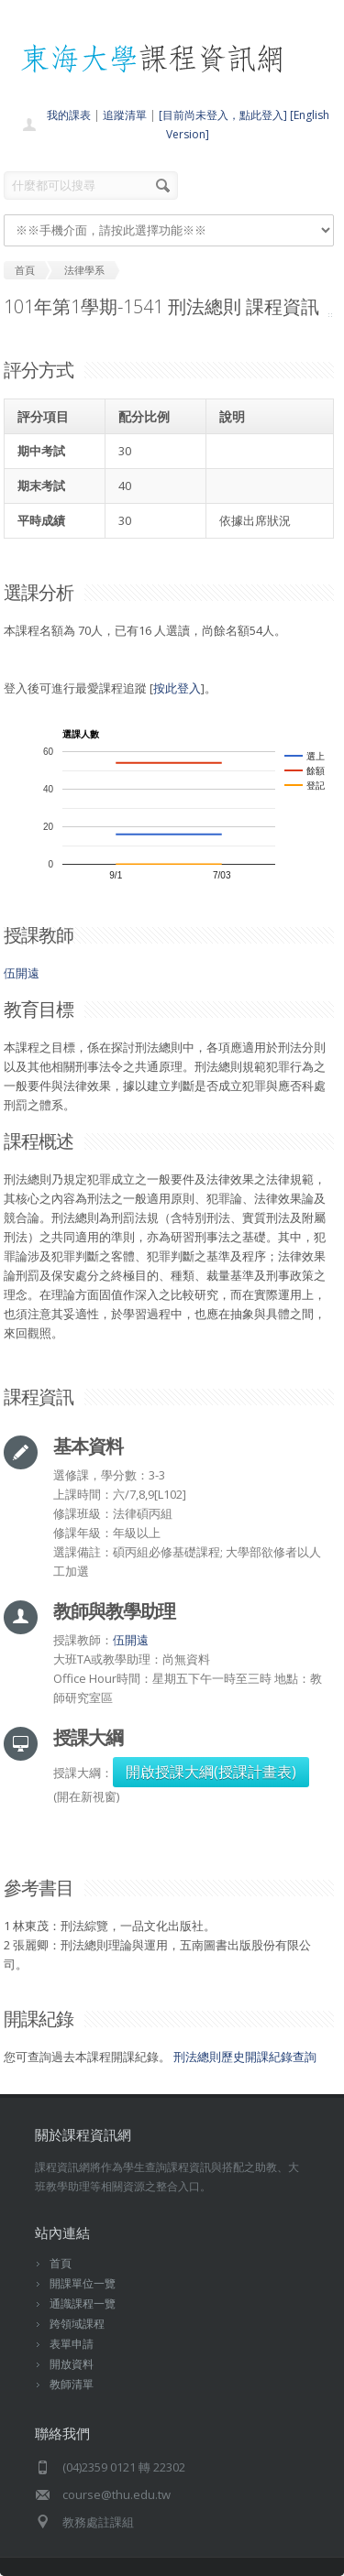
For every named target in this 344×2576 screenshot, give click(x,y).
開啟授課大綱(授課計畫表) (211, 1772)
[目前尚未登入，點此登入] (223, 115)
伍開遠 (21, 973)
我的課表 (69, 115)
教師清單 (72, 2384)
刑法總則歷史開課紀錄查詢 (244, 2056)
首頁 (61, 2263)
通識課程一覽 (83, 2303)
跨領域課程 (77, 2323)
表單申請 (72, 2344)
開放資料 (72, 2364)
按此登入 (177, 688)
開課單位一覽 (83, 2283)
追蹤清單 (125, 115)
